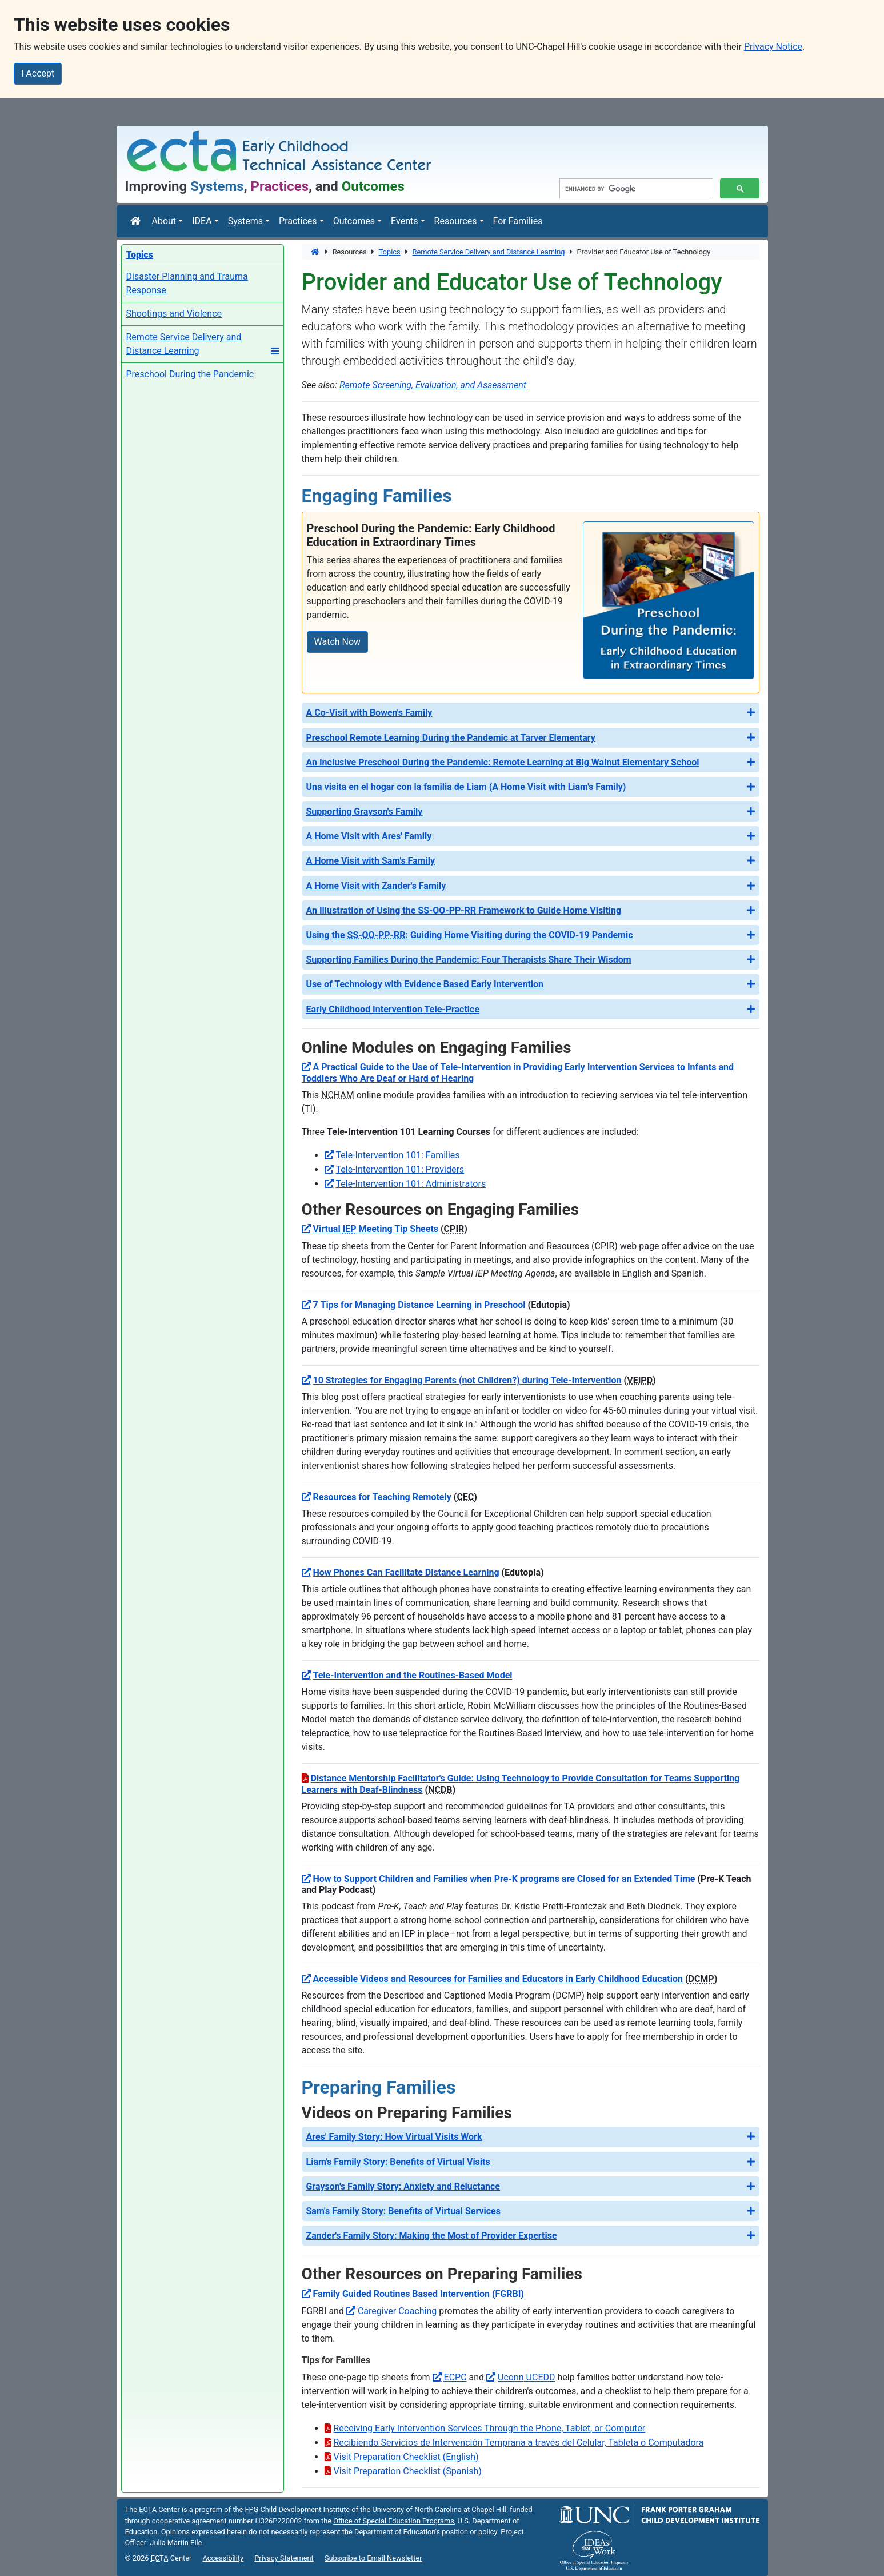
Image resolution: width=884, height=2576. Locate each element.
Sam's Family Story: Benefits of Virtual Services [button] (403, 2211)
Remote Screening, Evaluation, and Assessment (432, 385)
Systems (245, 221)
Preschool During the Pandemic (190, 374)
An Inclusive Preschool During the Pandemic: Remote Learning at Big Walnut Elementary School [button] (502, 762)
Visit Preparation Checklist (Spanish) (408, 2471)
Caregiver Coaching (397, 2311)
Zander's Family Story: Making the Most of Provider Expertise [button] (431, 2235)
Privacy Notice (773, 46)
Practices (298, 221)
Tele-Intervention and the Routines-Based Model (413, 1675)
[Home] (316, 252)
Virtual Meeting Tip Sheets (376, 1228)
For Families (518, 221)
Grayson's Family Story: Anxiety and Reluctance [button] (403, 2186)
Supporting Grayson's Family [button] (364, 811)
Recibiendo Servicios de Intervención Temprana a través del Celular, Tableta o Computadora (519, 2442)
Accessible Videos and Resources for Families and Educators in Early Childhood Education (498, 1978)
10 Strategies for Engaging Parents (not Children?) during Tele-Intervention (467, 1380)
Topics (390, 252)
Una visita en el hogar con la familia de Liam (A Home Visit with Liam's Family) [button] (466, 786)
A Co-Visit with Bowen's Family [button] (369, 712)
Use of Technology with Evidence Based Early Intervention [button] (425, 984)
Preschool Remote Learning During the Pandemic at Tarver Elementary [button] (450, 737)
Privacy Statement (284, 2558)
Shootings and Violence (174, 313)
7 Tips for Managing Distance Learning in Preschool (419, 1304)
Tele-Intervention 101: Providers (400, 1169)
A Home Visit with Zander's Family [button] (376, 885)
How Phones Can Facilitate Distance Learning (406, 1572)
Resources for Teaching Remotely (382, 1497)
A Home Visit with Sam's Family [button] (370, 860)
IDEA (201, 221)
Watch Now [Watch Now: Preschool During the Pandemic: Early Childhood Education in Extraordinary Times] (337, 641)
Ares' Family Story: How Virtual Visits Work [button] (394, 2136)
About (164, 221)
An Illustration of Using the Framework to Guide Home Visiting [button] (464, 910)
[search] (635, 189)
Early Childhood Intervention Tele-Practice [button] (393, 1009)
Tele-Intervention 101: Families (398, 1155)
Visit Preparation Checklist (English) (406, 2456)
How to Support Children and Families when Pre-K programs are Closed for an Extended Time (504, 1878)
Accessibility (222, 2558)
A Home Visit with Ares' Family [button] (369, 836)
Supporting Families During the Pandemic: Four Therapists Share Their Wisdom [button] (468, 959)
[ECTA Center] (136, 221)
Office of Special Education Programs (393, 2521)
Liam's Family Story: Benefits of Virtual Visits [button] (398, 2161)
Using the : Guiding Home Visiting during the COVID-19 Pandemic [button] (469, 935)
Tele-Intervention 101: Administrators (411, 1183)
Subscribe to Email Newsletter (373, 2558)
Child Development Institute (297, 2509)
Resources (455, 221)
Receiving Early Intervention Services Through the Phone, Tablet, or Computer (490, 2428)
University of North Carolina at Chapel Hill (439, 2509)
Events (404, 221)
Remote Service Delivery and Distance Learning (489, 252)
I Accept (37, 73)
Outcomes (354, 221)
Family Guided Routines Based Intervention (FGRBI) (418, 2293)
